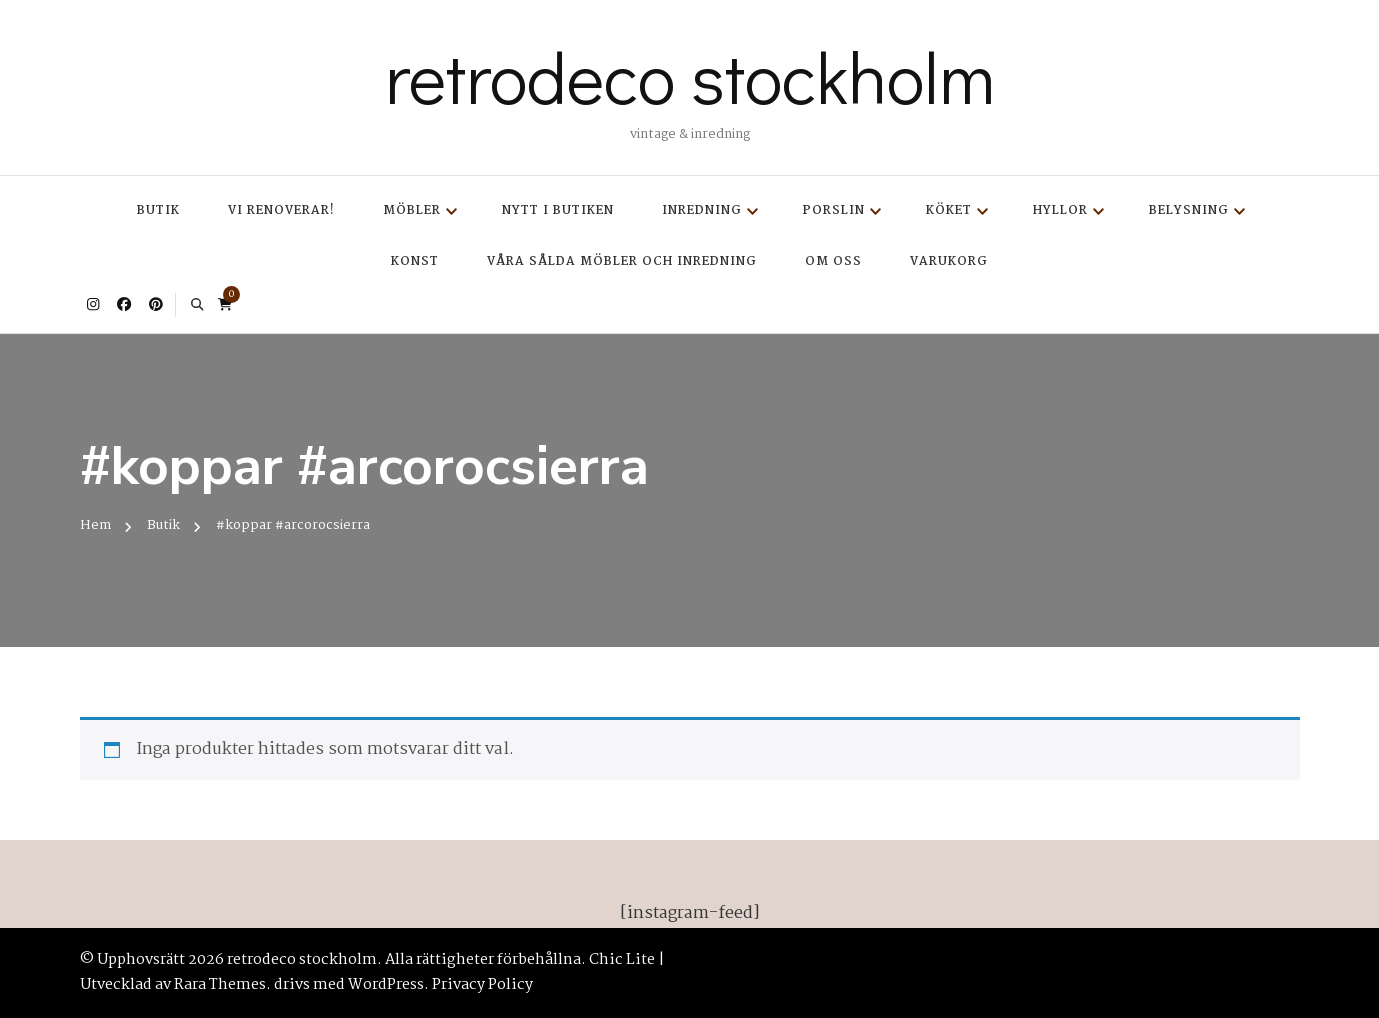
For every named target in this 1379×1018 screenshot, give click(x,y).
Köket (949, 210)
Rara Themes (220, 985)
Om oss (833, 261)
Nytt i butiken (558, 210)
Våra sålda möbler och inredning (622, 261)
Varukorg (949, 261)
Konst (415, 261)
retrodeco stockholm (690, 76)
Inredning (702, 210)
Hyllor (1060, 210)
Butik (158, 210)
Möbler (412, 210)
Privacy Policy (482, 985)
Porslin (834, 210)
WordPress (386, 985)
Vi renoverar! (281, 210)
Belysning (1189, 210)
